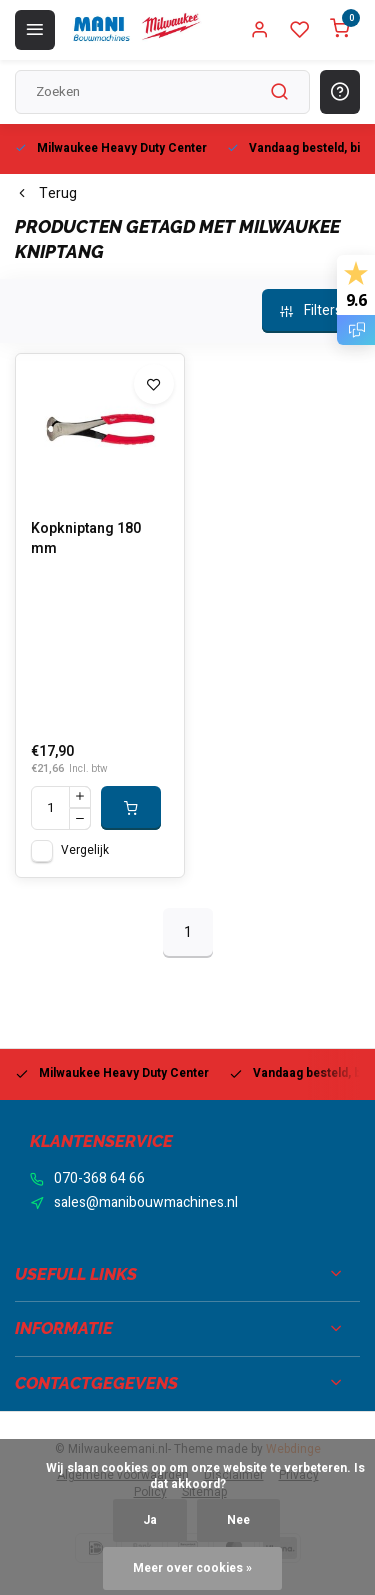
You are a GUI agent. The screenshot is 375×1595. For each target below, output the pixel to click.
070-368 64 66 (99, 1179)
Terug (46, 194)
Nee (238, 1520)
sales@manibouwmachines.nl (146, 1203)
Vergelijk (85, 850)
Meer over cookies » (192, 1568)
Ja (150, 1520)
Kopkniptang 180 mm (86, 539)
